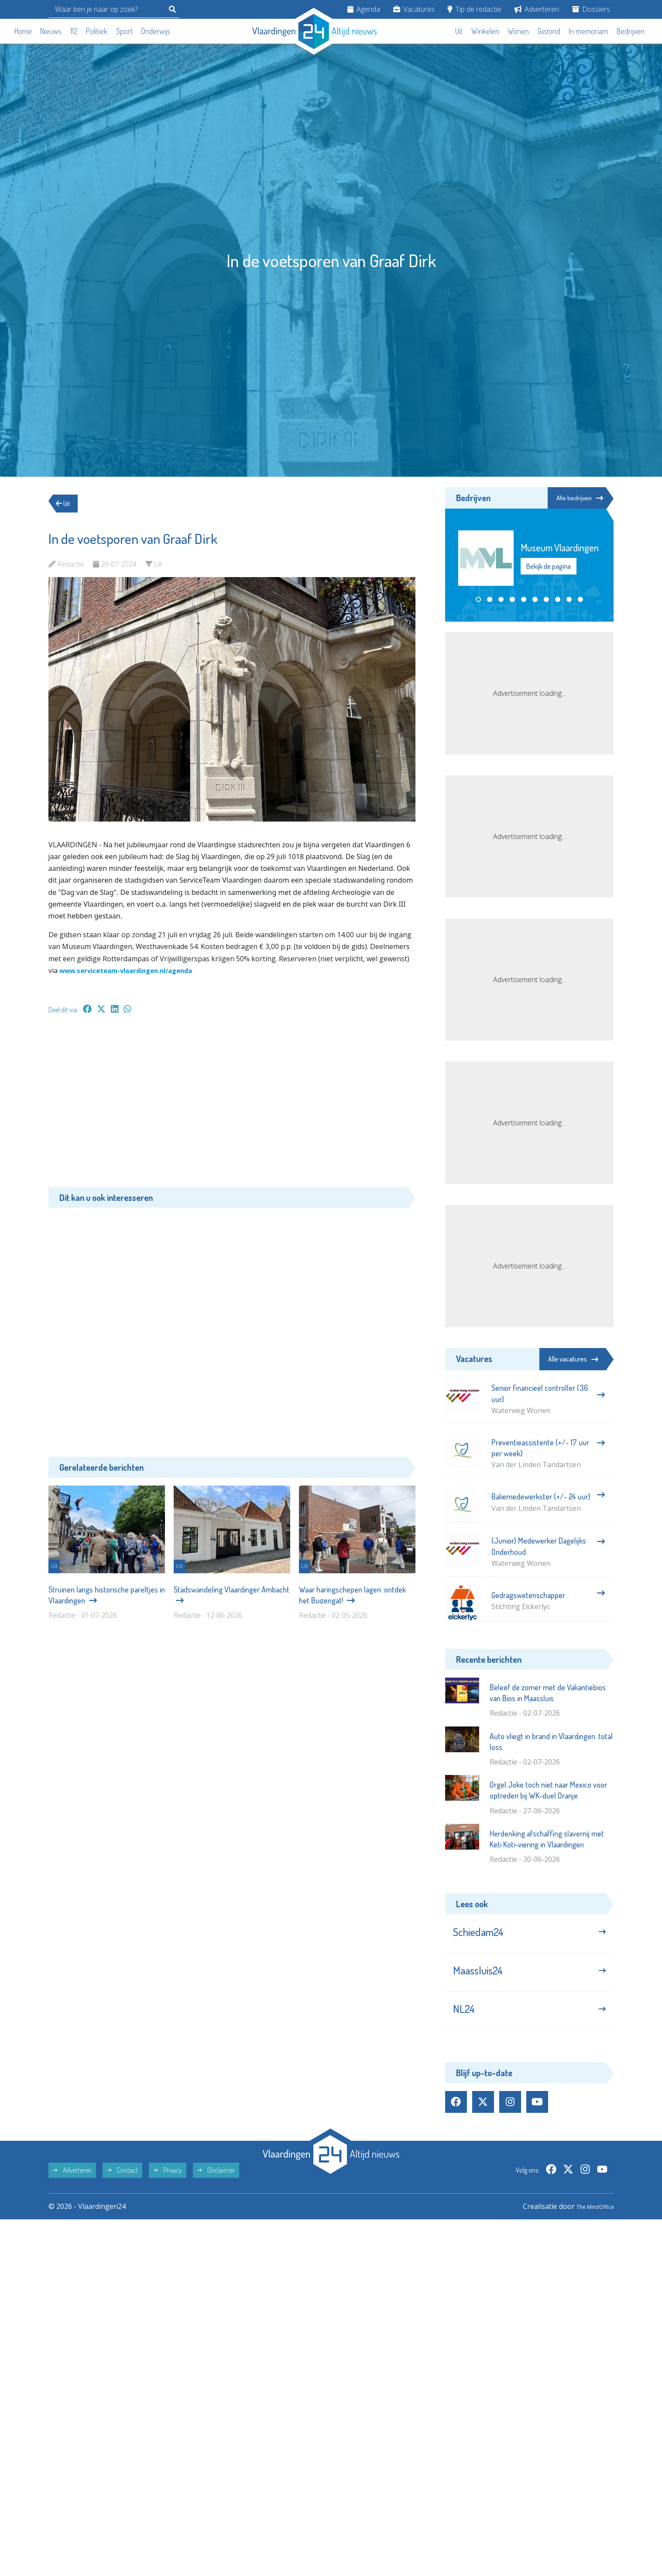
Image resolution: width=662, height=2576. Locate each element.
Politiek (96, 31)
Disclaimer (216, 2184)
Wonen (518, 31)
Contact (122, 2184)
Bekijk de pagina (548, 567)
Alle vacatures (573, 1359)
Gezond (549, 31)
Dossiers (591, 9)
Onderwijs (155, 31)
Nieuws (51, 31)
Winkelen (485, 31)
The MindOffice (589, 2221)
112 (74, 31)
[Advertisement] (231, 1105)
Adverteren (537, 9)
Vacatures (414, 9)
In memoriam (588, 31)
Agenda (363, 9)
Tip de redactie (474, 9)
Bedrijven (631, 31)
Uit (459, 31)
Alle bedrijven (574, 498)
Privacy (167, 2184)
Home (23, 31)
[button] (478, 600)
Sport (124, 31)
